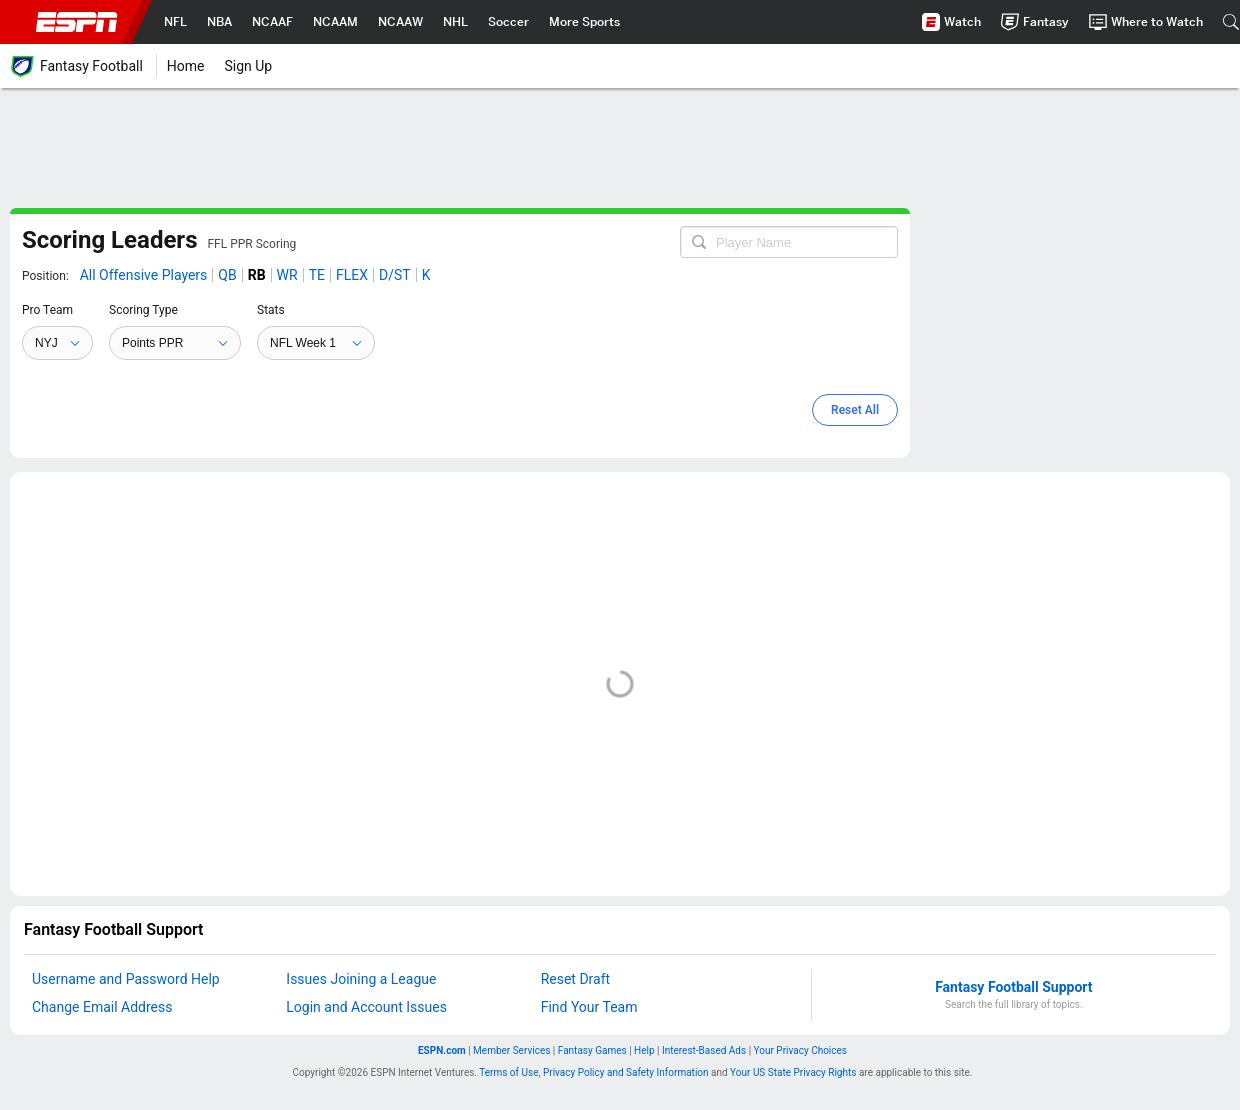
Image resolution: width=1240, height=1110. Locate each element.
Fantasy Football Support (1013, 987)
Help (648, 1050)
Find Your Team (589, 1007)
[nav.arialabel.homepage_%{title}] (175, 22)
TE (317, 275)
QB (227, 275)
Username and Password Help (126, 979)
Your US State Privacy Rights (793, 1072)
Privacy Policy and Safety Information (626, 1072)
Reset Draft (575, 979)
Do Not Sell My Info (800, 1050)
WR (287, 275)
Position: (45, 276)
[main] (460, 333)
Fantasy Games (596, 1050)
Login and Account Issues (366, 1007)
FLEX (352, 275)
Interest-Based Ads (708, 1050)
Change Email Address (102, 1007)
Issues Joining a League (361, 979)
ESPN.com (446, 1050)
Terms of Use (508, 1072)
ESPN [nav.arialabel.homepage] (77, 22)
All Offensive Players (144, 275)
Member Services (515, 1050)
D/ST (395, 275)
